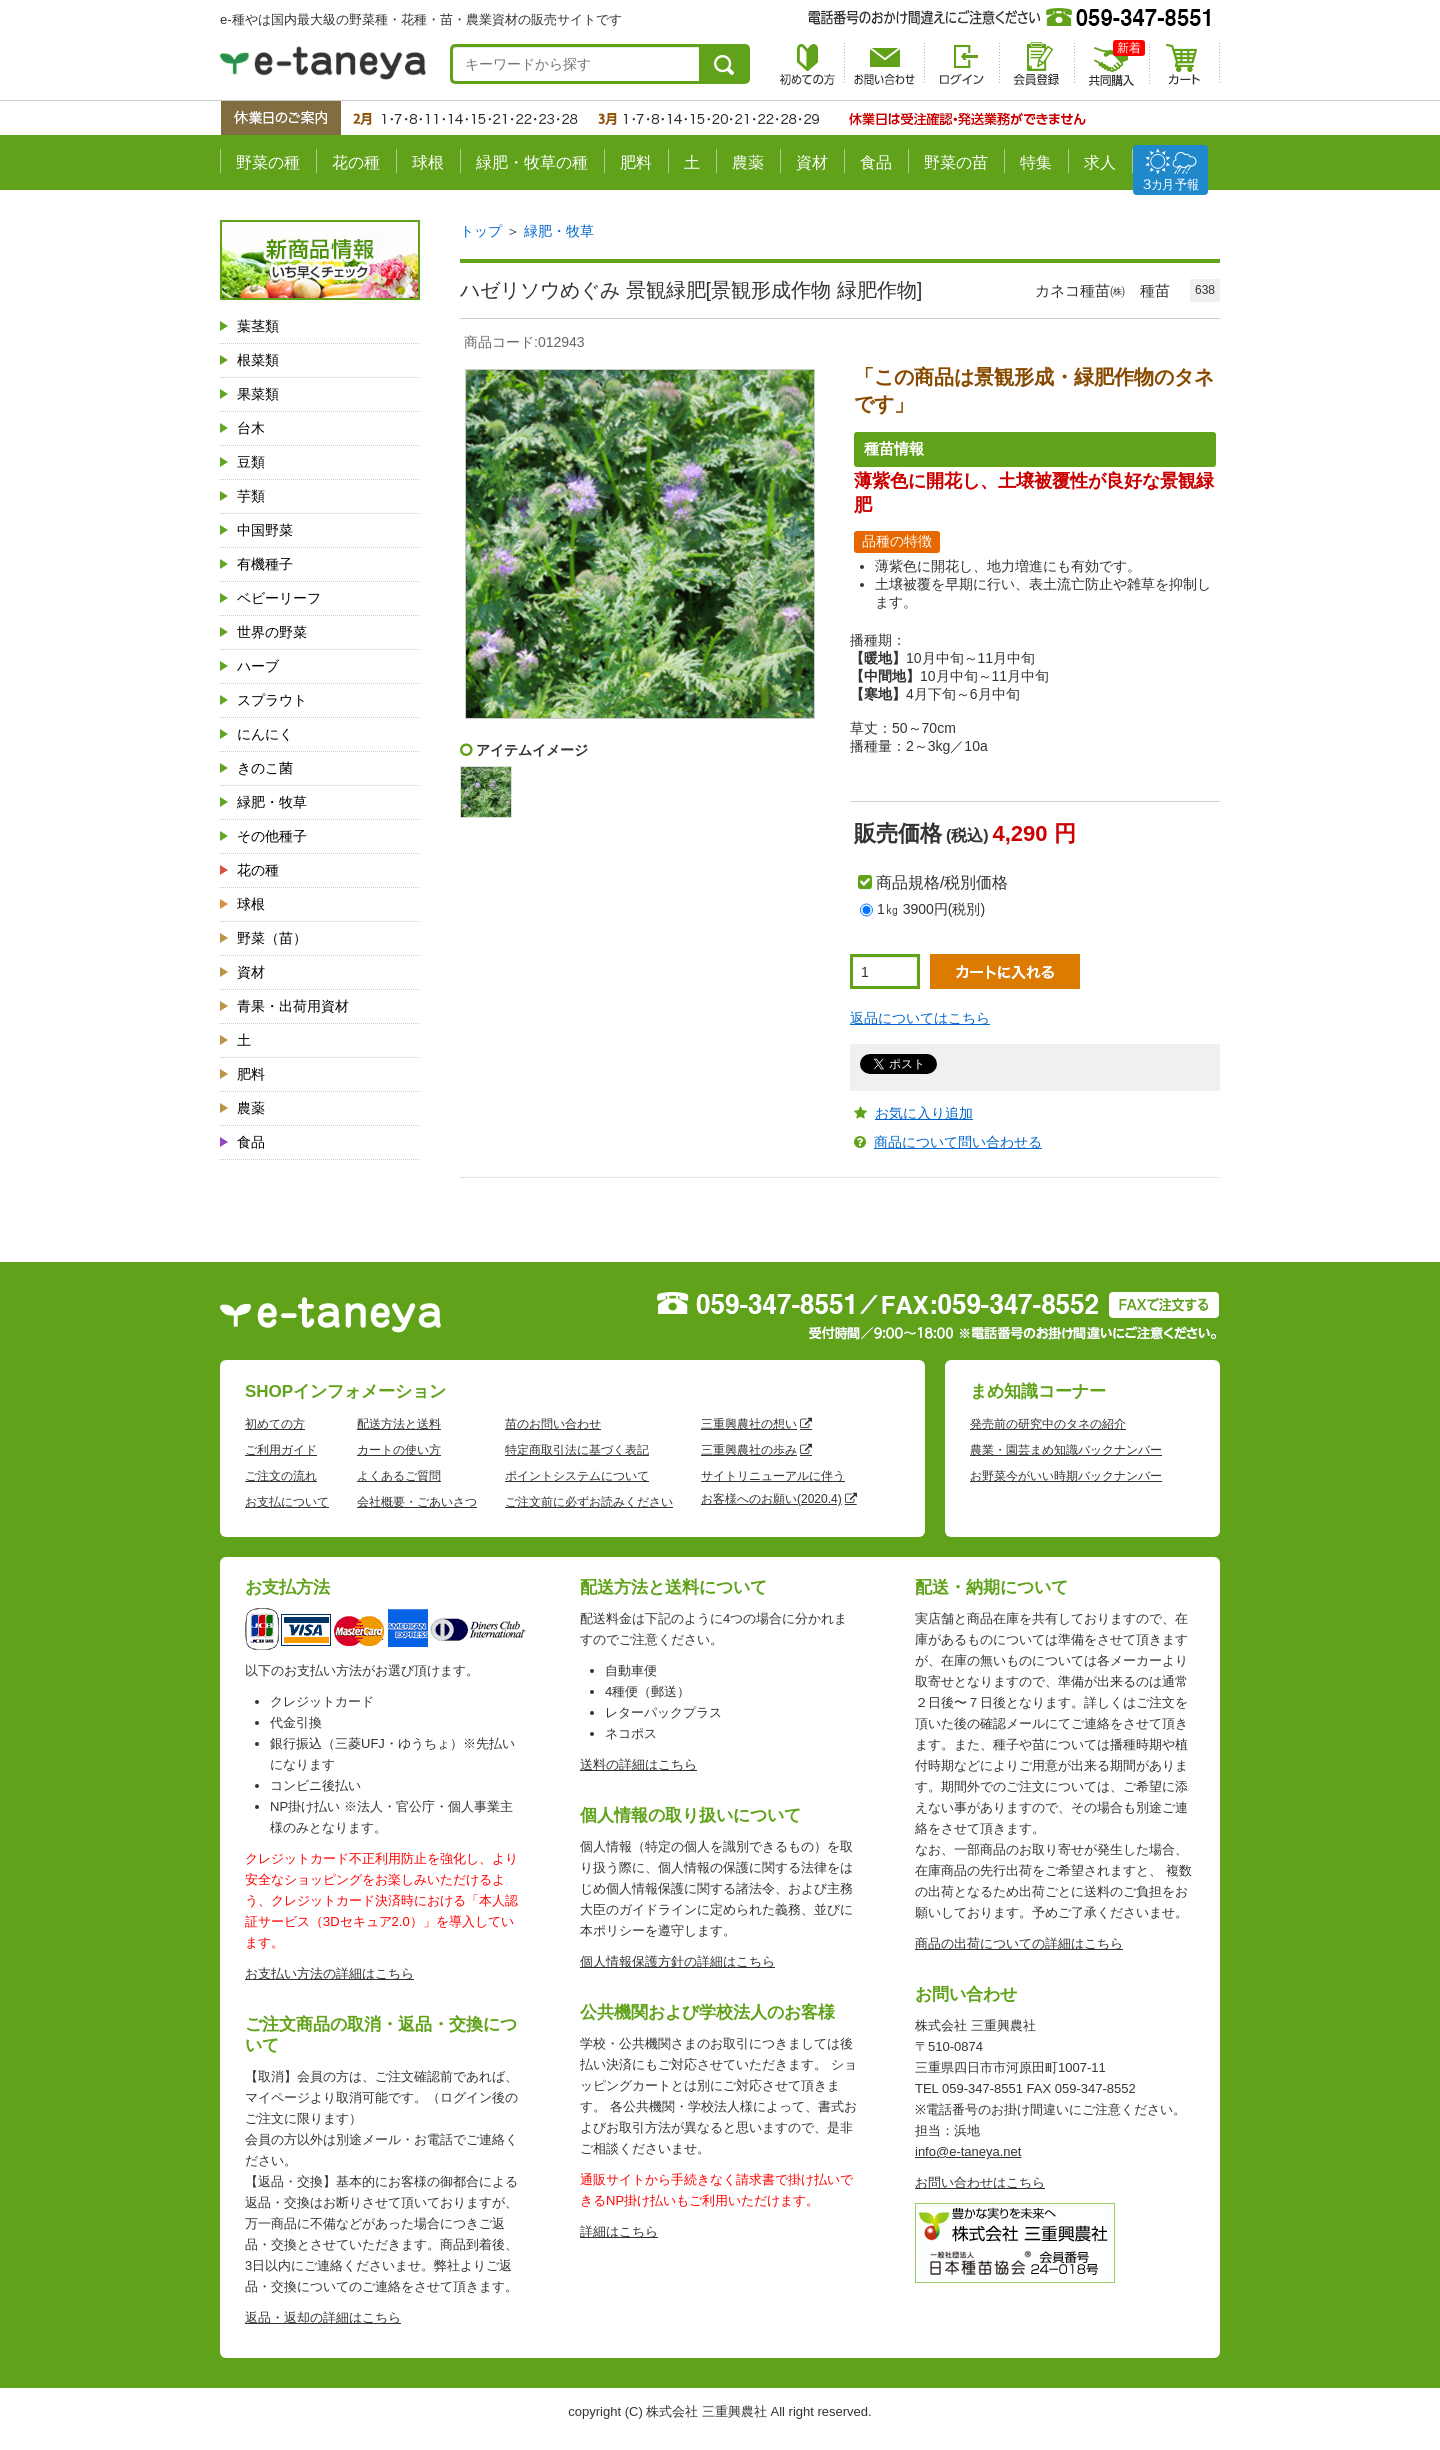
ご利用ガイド (281, 1450)
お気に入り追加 (924, 1113)
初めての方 (275, 1424)
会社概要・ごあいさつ (417, 1502)
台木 (251, 428)
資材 (812, 162)
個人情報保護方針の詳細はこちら (677, 1961)
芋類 (251, 496)
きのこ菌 (265, 768)
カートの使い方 (399, 1450)
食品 (876, 162)
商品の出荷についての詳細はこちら (1019, 1943)
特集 (1036, 162)
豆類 (251, 462)
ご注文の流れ (281, 1476)
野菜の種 (268, 162)
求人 (1100, 162)
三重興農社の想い (749, 1424)
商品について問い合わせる (958, 1142)
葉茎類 (258, 326)
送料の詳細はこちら (638, 1764)
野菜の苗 (956, 162)
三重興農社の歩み (749, 1450)
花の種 (356, 162)
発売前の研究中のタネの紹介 (1048, 1424)
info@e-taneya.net (968, 2151)
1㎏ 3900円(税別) (931, 909)
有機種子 (265, 564)
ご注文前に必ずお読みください (589, 1502)
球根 (428, 162)
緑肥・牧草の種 (532, 162)
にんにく (265, 734)
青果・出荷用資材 (293, 1006)
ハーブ (258, 666)
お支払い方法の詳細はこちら (329, 1973)
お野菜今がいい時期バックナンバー (1066, 1476)
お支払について (287, 1502)
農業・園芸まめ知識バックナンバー (1066, 1450)
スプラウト (272, 700)
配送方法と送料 (399, 1424)
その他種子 (272, 836)
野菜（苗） (272, 938)
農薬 (748, 162)
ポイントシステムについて (577, 1476)
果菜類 (258, 394)
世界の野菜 (272, 632)
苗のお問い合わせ (553, 1424)
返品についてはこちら (920, 1018)
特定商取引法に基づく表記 (577, 1450)
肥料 (636, 162)
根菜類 (258, 360)
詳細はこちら (619, 2231)
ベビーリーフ (279, 598)
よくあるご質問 (399, 1476)
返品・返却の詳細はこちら (323, 2317)
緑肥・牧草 (272, 802)
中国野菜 (265, 530)
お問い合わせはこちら (980, 2182)
